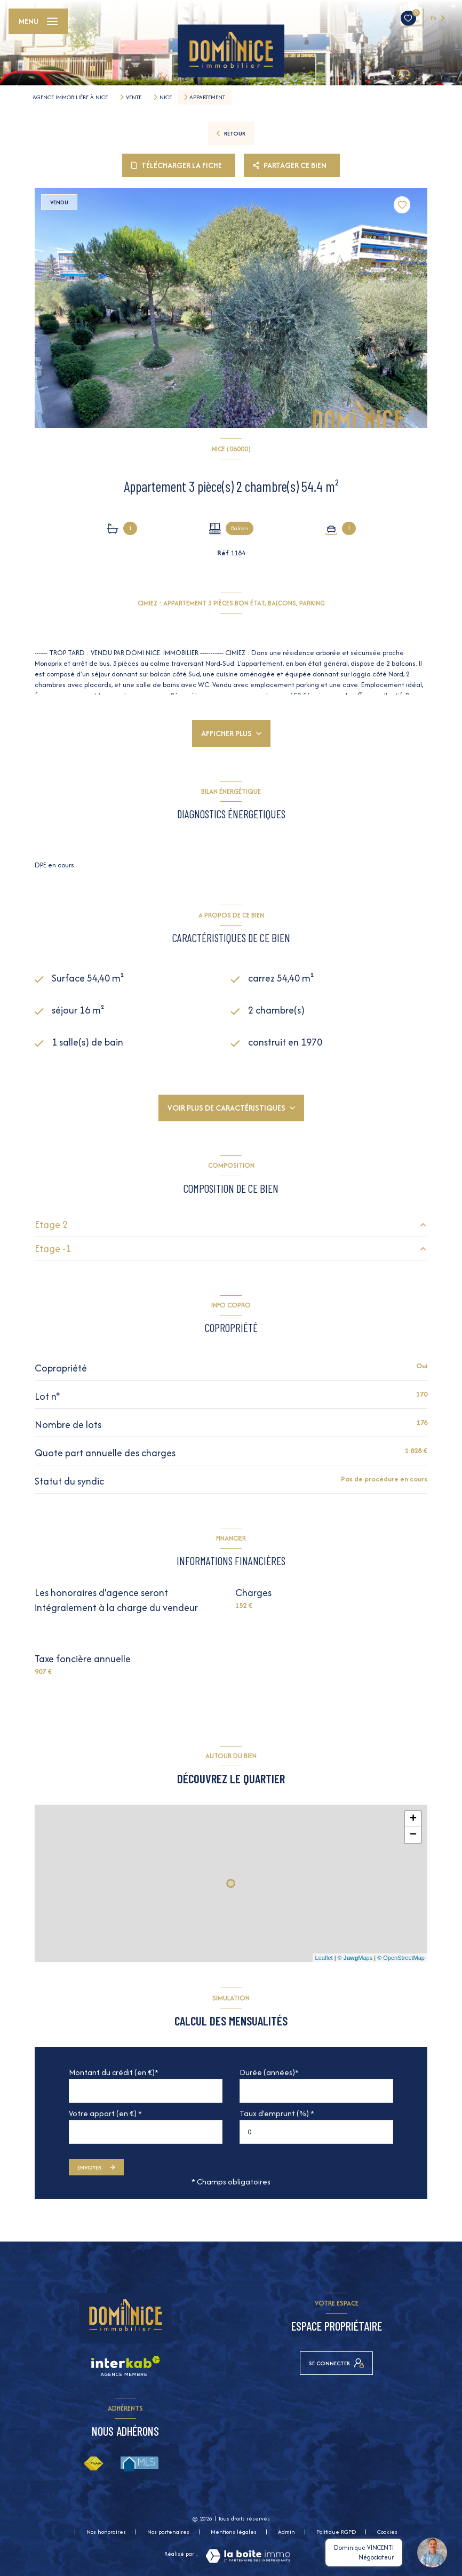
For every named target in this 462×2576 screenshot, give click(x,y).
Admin (286, 2531)
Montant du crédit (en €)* (113, 2072)
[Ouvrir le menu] (38, 21)
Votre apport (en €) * (105, 2113)
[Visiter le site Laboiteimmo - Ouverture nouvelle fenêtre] (248, 2556)
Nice (166, 97)
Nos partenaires (168, 2531)
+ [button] (413, 1819)
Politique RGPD (336, 2531)
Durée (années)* (269, 2072)
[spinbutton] (316, 2132)
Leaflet (324, 1958)
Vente (133, 97)
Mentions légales (234, 2531)
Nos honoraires (106, 2531)
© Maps (355, 1958)
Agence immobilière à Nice (70, 97)
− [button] (413, 1835)
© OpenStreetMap (401, 1958)
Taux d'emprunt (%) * (277, 2113)
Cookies (387, 2532)
